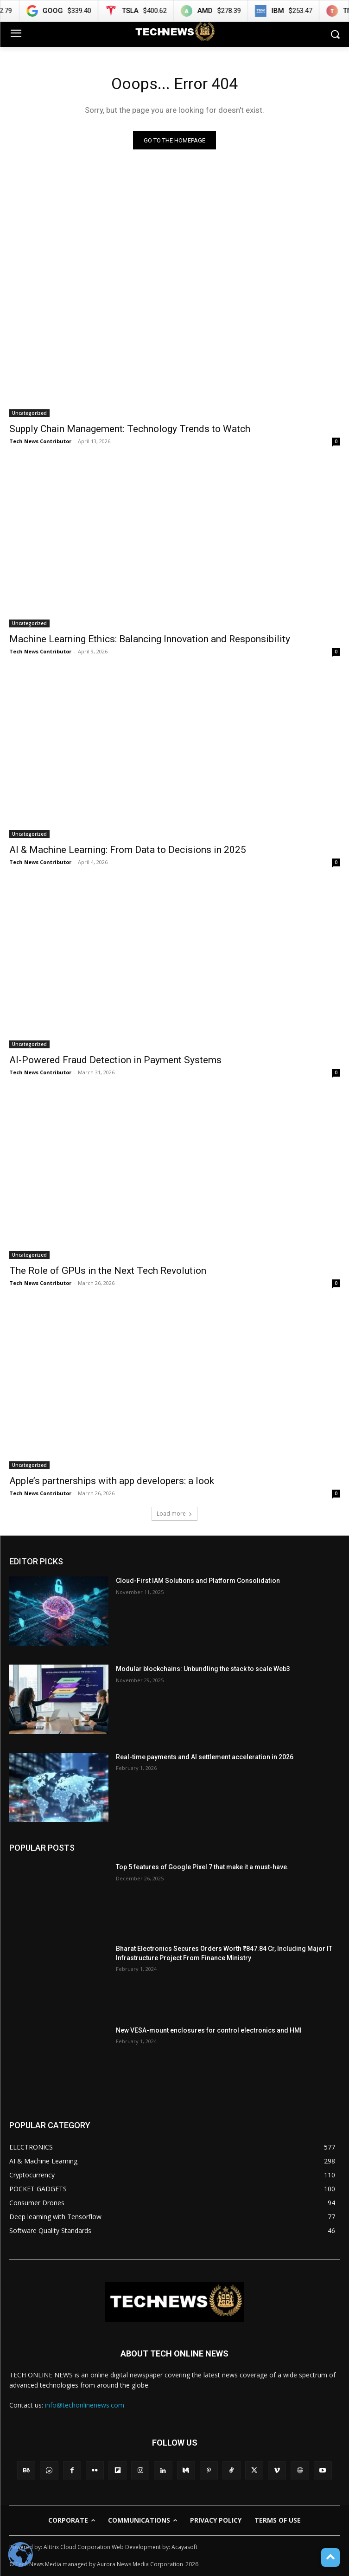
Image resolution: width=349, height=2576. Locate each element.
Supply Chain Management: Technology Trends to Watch (129, 428)
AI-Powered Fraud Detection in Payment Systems (115, 1059)
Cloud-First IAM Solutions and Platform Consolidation (198, 1580)
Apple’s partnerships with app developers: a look (111, 1480)
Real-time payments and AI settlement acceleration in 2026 (204, 1757)
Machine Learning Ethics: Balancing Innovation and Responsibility (149, 639)
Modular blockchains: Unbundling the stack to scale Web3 (203, 1668)
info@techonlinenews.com (84, 2405)
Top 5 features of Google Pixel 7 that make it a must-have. (202, 1867)
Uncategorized (29, 413)
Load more (174, 1513)
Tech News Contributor (40, 441)
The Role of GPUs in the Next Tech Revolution (107, 1270)
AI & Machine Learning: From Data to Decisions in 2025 (127, 849)
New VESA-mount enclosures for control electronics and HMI (209, 2030)
